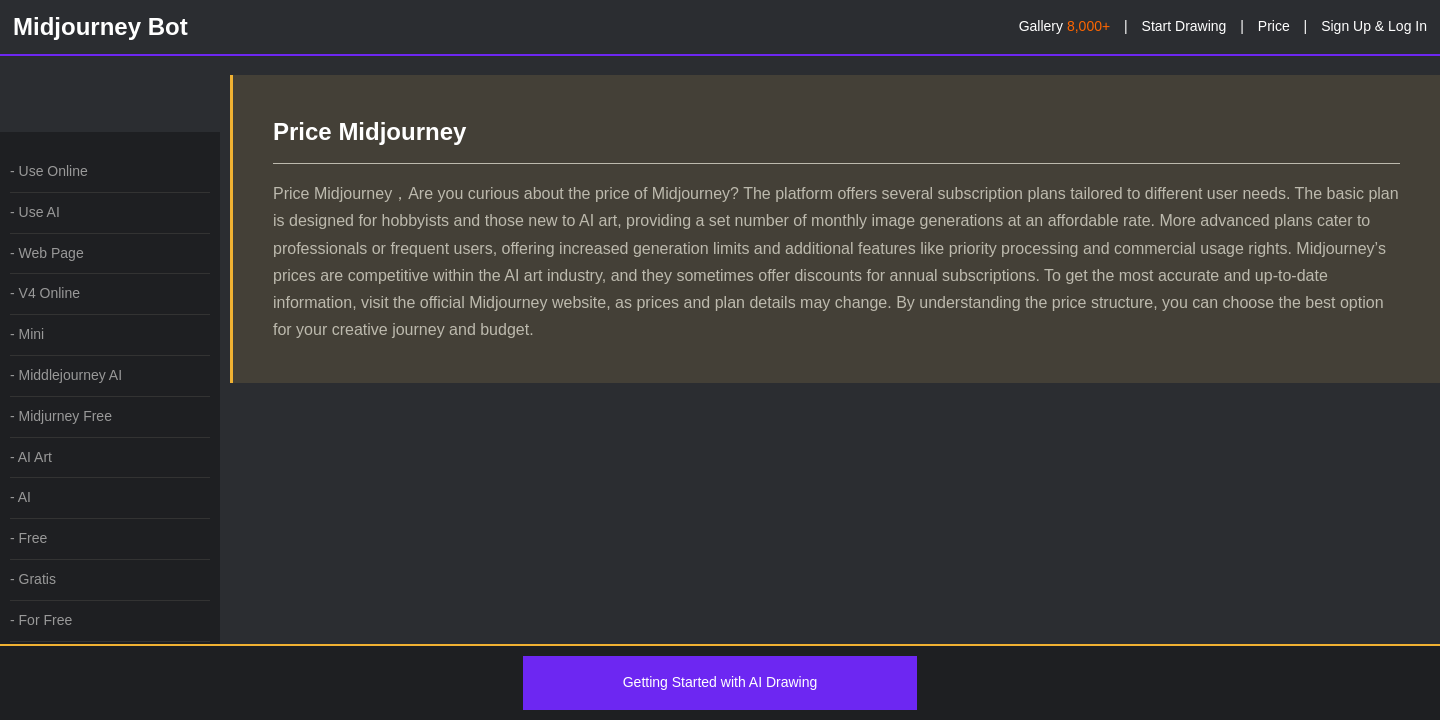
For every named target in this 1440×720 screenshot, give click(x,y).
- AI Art (31, 457)
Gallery (1064, 26)
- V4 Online (45, 293)
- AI (20, 497)
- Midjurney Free (61, 416)
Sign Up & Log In (1374, 26)
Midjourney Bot (100, 26)
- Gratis (33, 579)
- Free (28, 538)
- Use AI (35, 212)
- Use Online (49, 171)
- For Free (41, 620)
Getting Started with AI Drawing (720, 682)
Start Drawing (1184, 26)
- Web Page (47, 253)
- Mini (27, 334)
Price (1274, 26)
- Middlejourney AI (66, 375)
